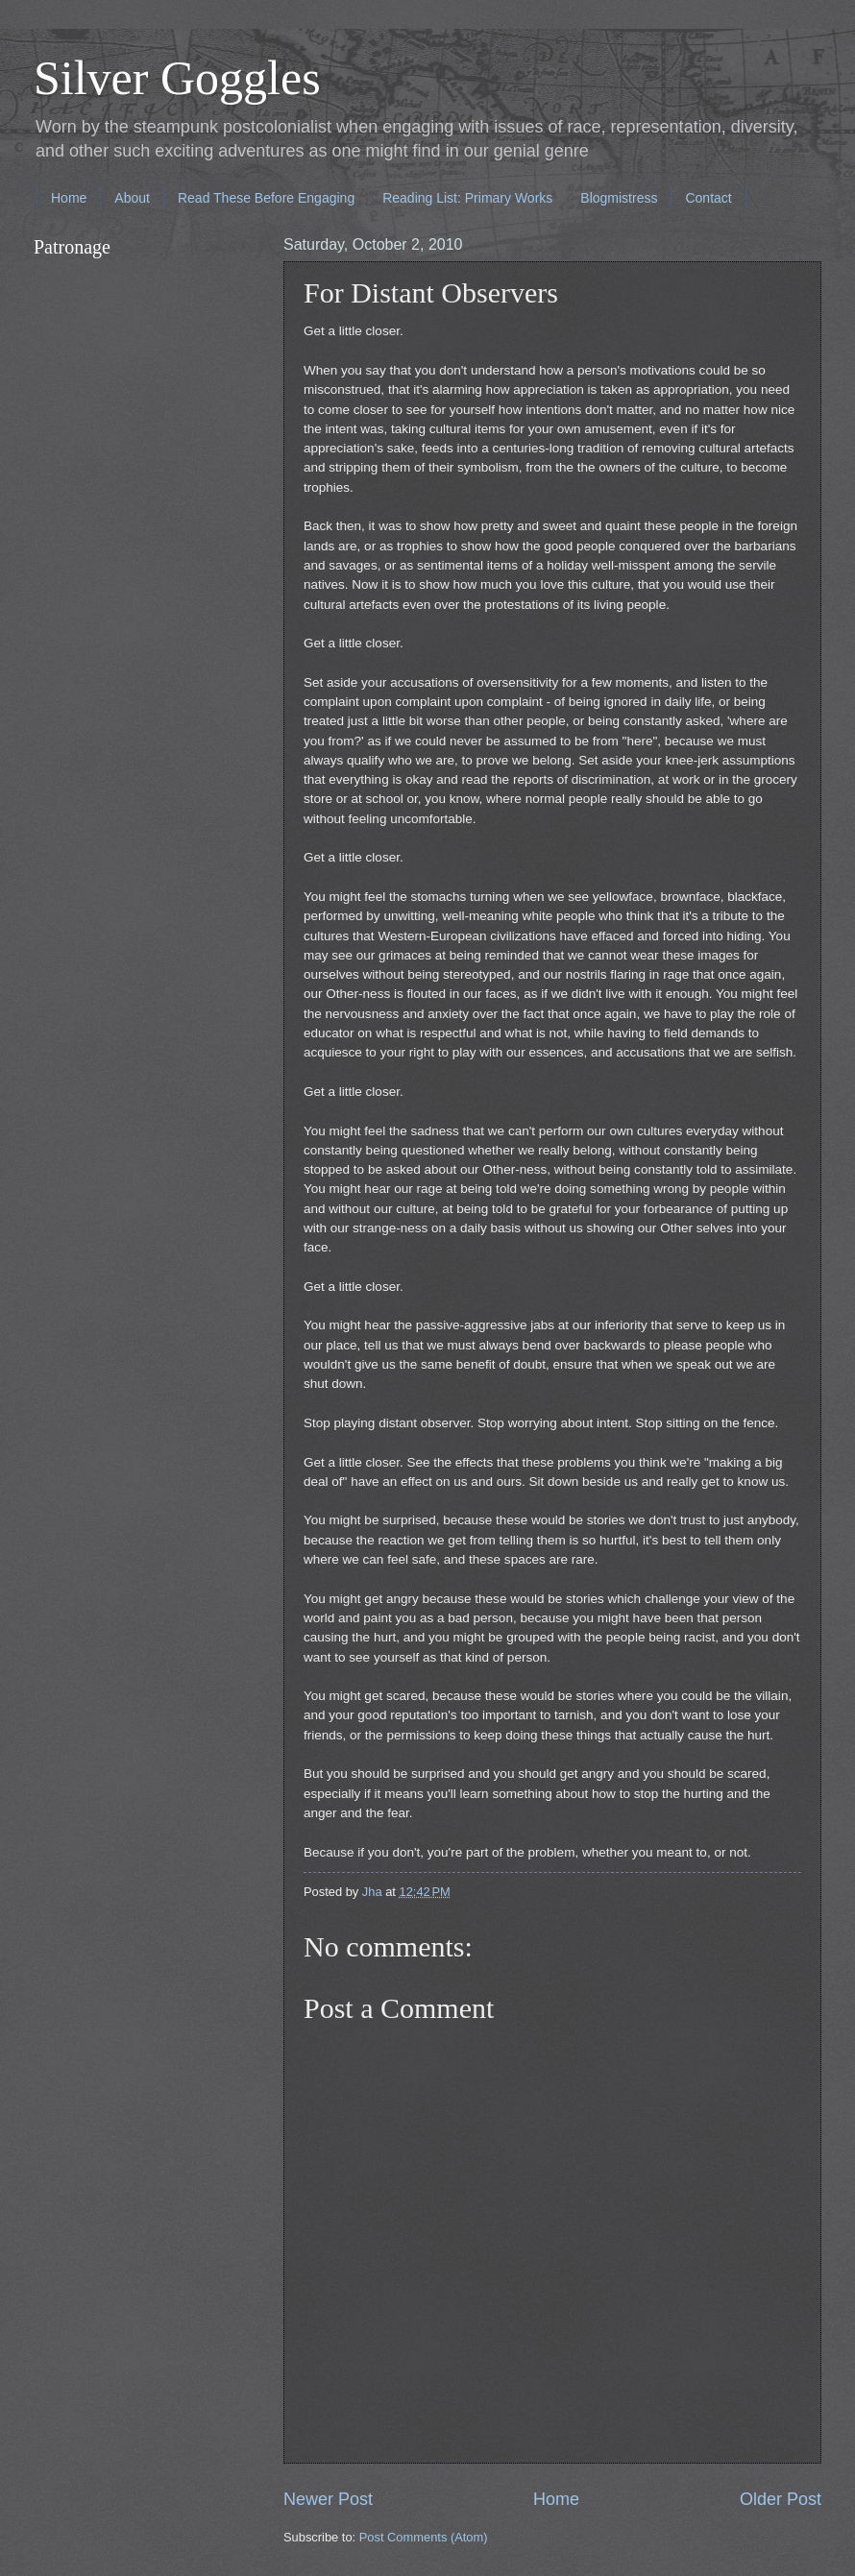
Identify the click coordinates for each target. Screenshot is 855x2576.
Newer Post (328, 2499)
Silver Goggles (177, 78)
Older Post (780, 2499)
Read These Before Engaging (266, 198)
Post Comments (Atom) (423, 2537)
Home (68, 198)
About (132, 198)
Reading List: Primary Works (467, 198)
